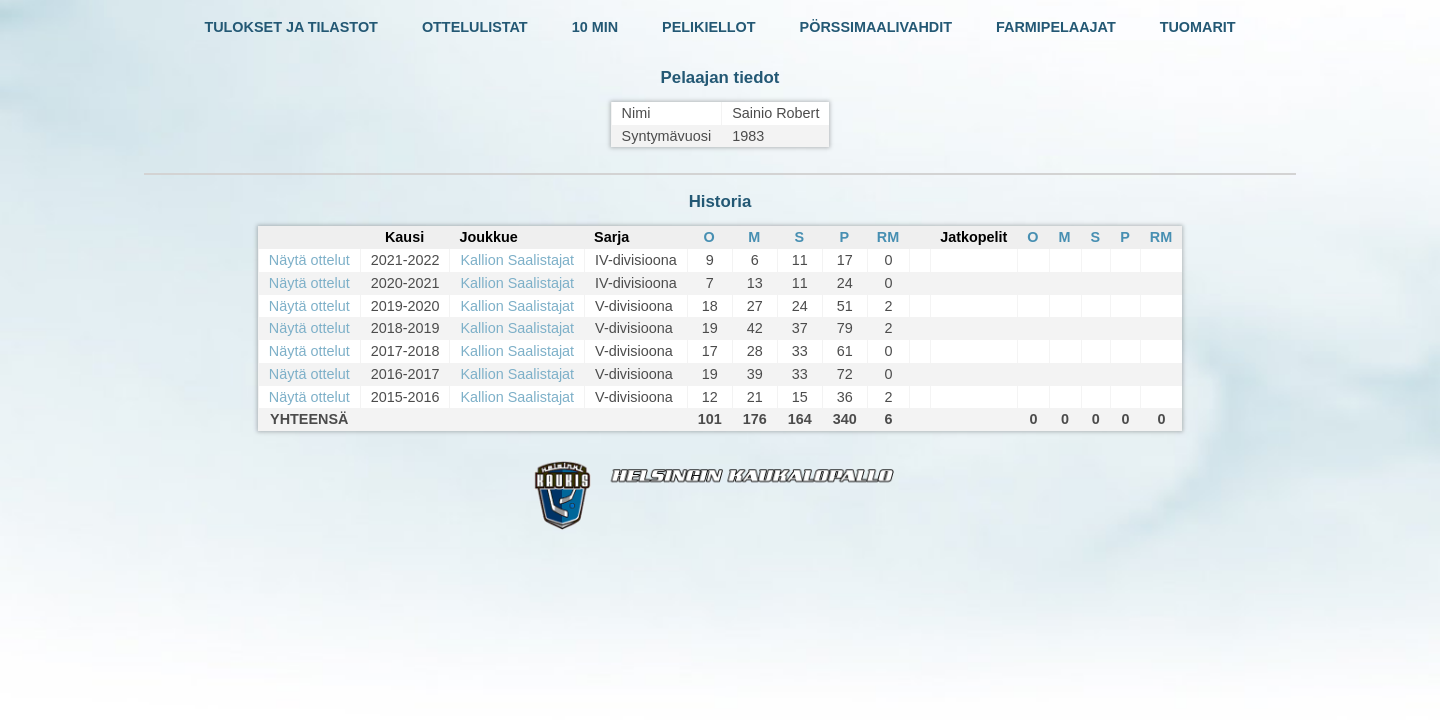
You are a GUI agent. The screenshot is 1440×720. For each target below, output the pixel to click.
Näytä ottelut (309, 260)
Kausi (404, 237)
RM (888, 237)
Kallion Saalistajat (517, 260)
